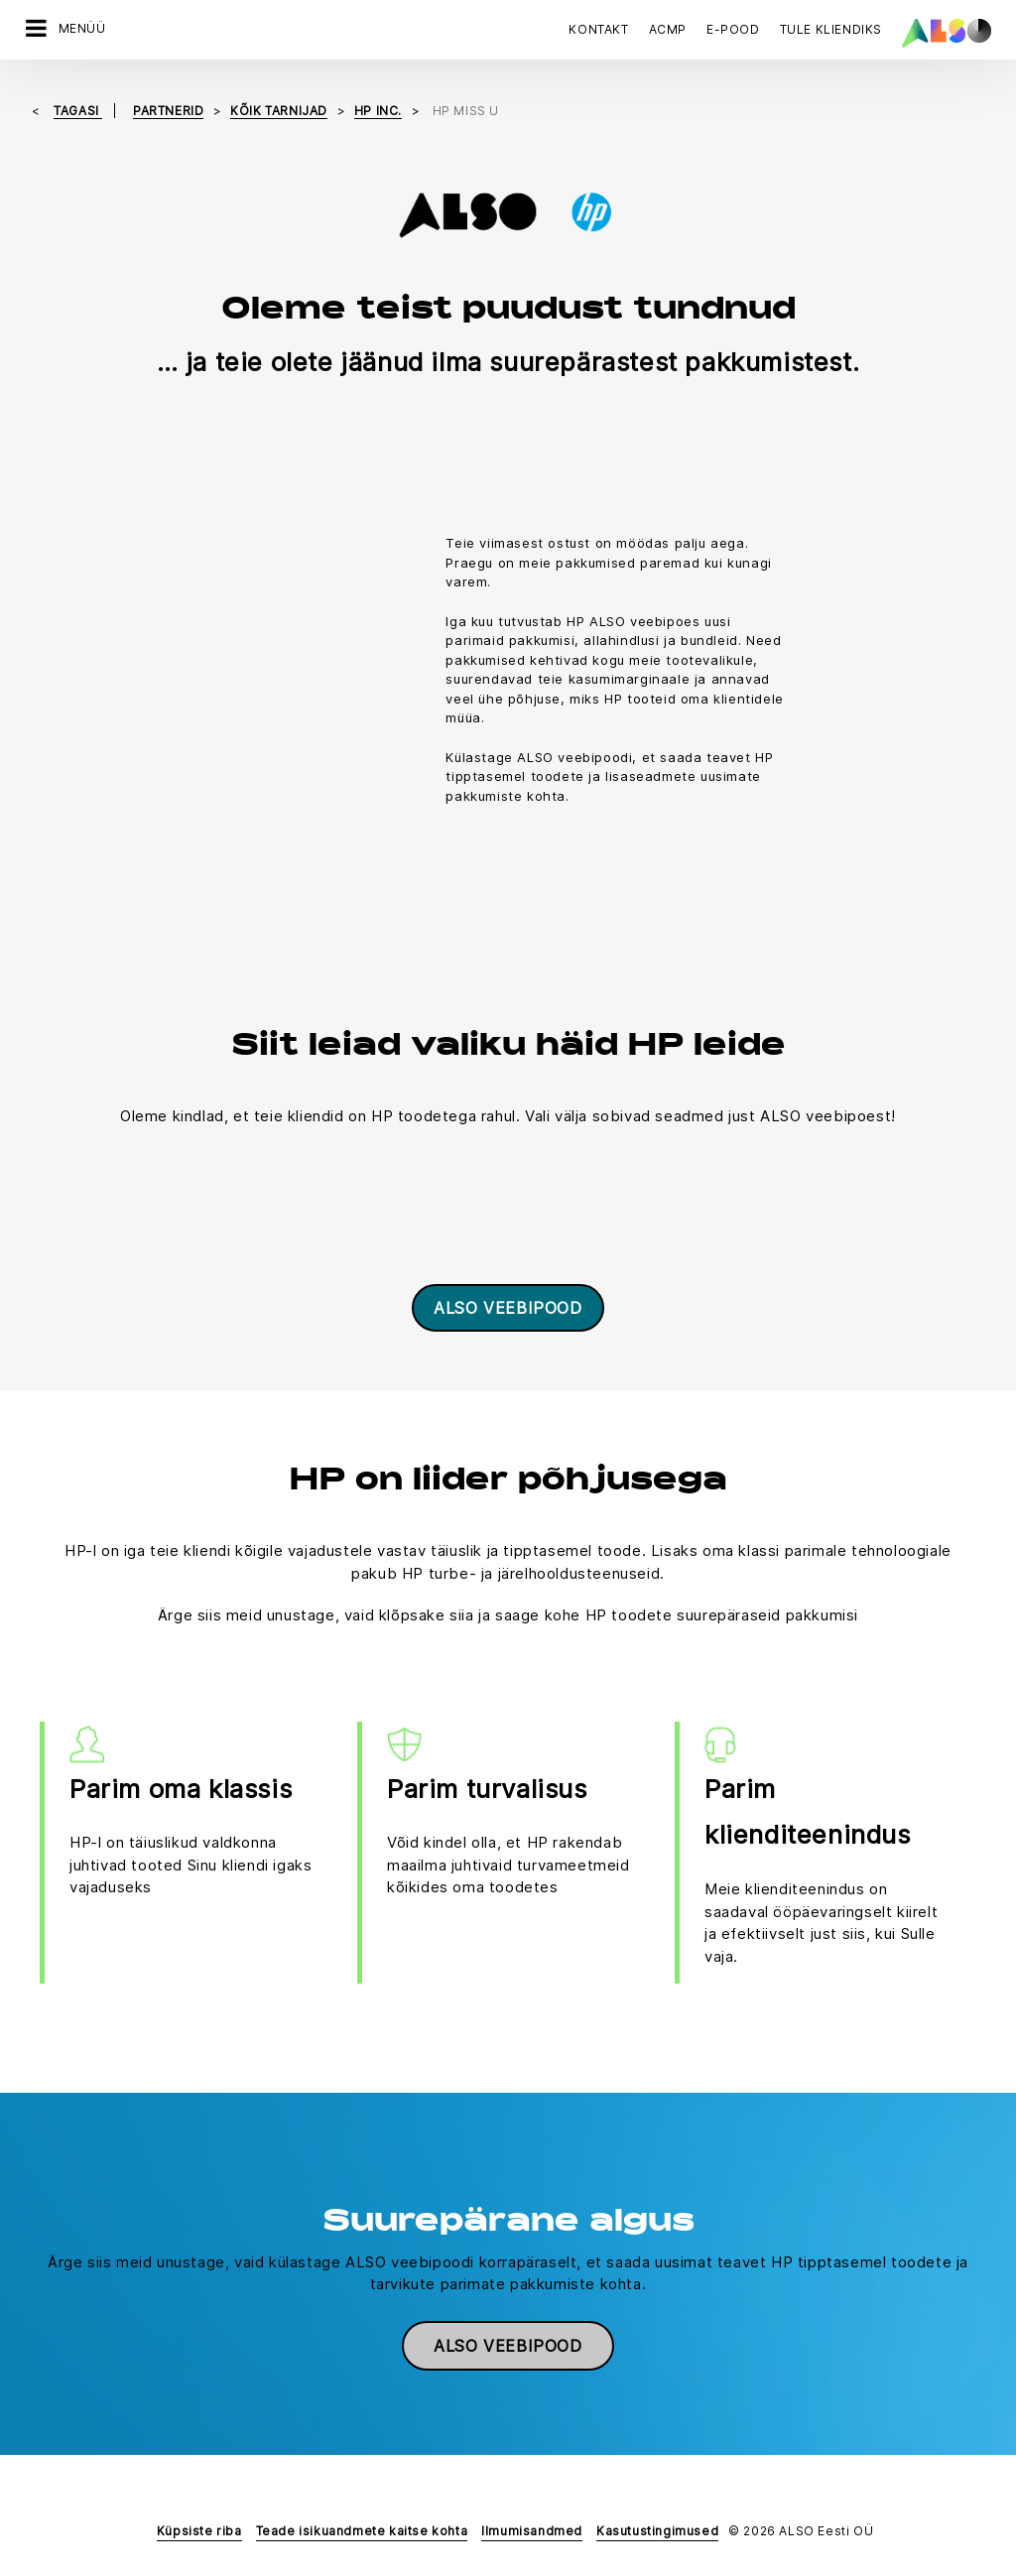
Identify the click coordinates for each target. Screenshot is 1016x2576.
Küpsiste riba (199, 2529)
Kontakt (598, 29)
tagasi (78, 109)
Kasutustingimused (657, 2529)
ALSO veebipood (507, 1307)
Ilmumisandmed (531, 2529)
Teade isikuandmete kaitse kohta (362, 2529)
